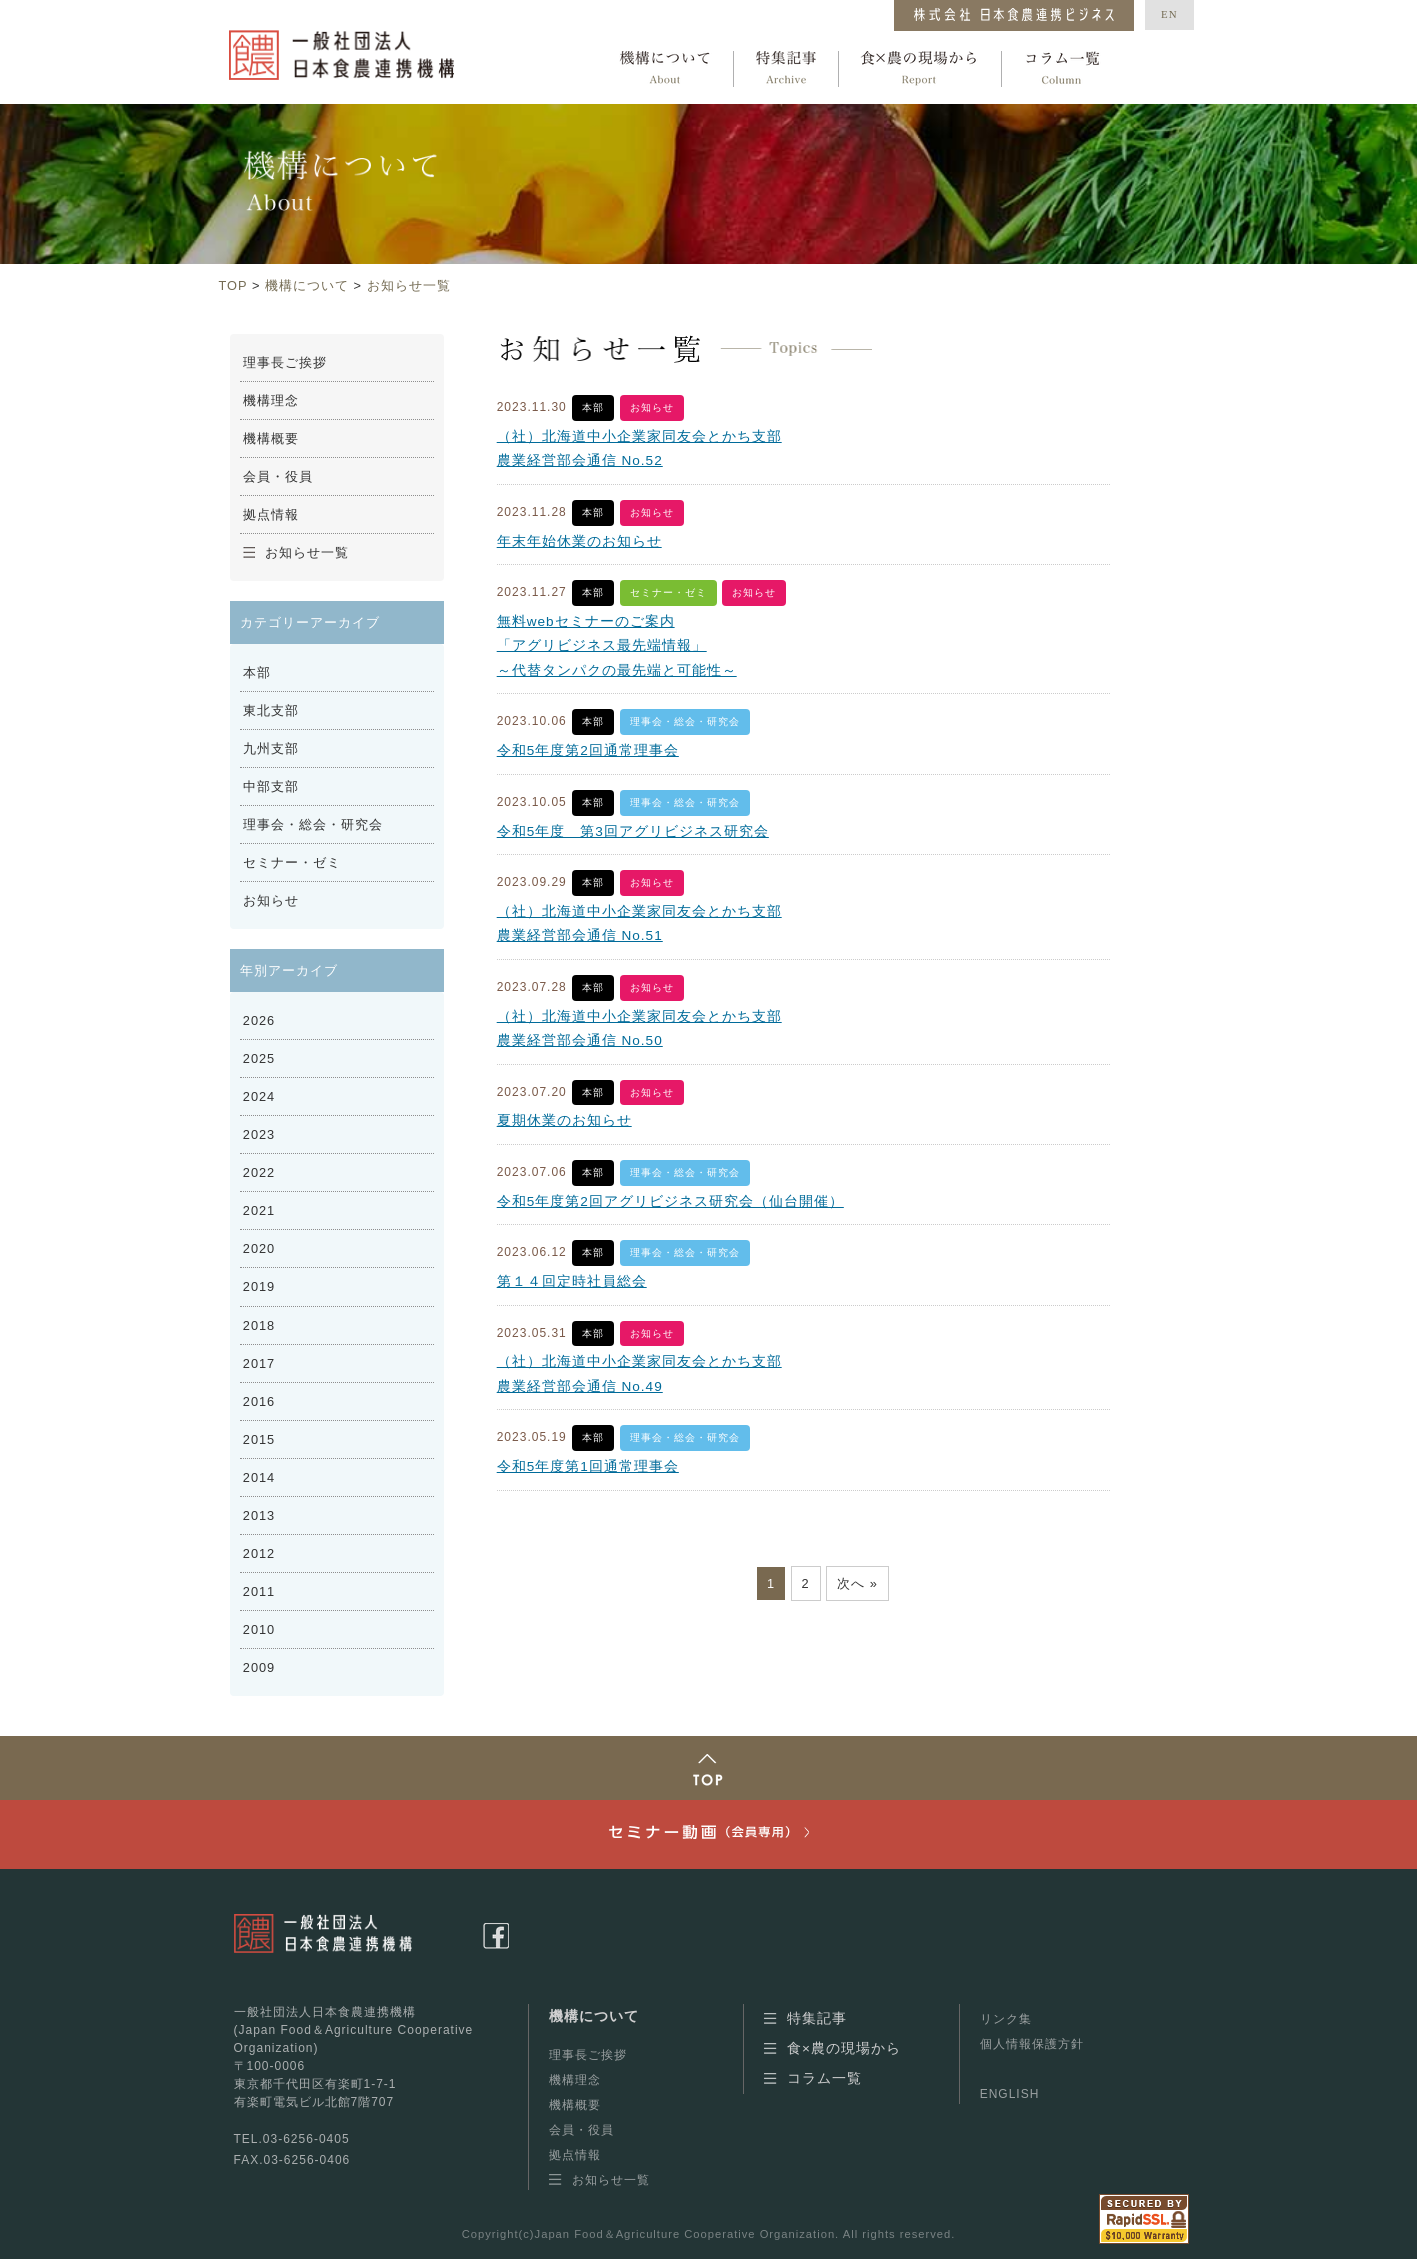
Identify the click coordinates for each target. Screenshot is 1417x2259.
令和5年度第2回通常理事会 (588, 750)
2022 (259, 1172)
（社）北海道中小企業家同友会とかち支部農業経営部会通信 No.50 (639, 1028)
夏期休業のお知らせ (564, 1120)
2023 (259, 1134)
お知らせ (652, 407)
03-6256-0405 (306, 2139)
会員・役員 (278, 476)
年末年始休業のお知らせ (579, 541)
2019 (259, 1286)
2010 (259, 1629)
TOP (233, 285)
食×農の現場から (920, 69)
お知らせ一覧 (409, 285)
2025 (259, 1058)
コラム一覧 (1062, 69)
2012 (259, 1553)
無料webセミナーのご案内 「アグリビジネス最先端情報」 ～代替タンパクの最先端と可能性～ (617, 646)
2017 (259, 1363)
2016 (259, 1401)
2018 (259, 1325)
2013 (259, 1515)
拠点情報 (271, 514)
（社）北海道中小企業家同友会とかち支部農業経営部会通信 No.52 (639, 448)
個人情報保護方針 (1032, 2044)
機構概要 (271, 438)
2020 (259, 1248)
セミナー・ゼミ (668, 592)
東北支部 (271, 710)
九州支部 (271, 748)
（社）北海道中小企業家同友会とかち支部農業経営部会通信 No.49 (639, 1373)
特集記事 (786, 69)
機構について (665, 69)
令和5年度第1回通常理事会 (588, 1466)
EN (1169, 14)
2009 (259, 1667)
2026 (259, 1020)
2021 (259, 1210)
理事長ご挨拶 (285, 362)
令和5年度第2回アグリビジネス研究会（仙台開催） (670, 1201)
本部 (593, 407)
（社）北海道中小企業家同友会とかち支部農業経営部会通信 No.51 (639, 923)
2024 (259, 1096)
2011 (259, 1591)
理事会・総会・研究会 (685, 721)
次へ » (857, 1583)
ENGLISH (1010, 2094)
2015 (259, 1439)
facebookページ (496, 1936)
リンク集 (1006, 2019)
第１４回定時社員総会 (572, 1281)
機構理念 (271, 400)
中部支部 (271, 786)
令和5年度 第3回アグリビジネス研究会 (633, 831)
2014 (259, 1477)
